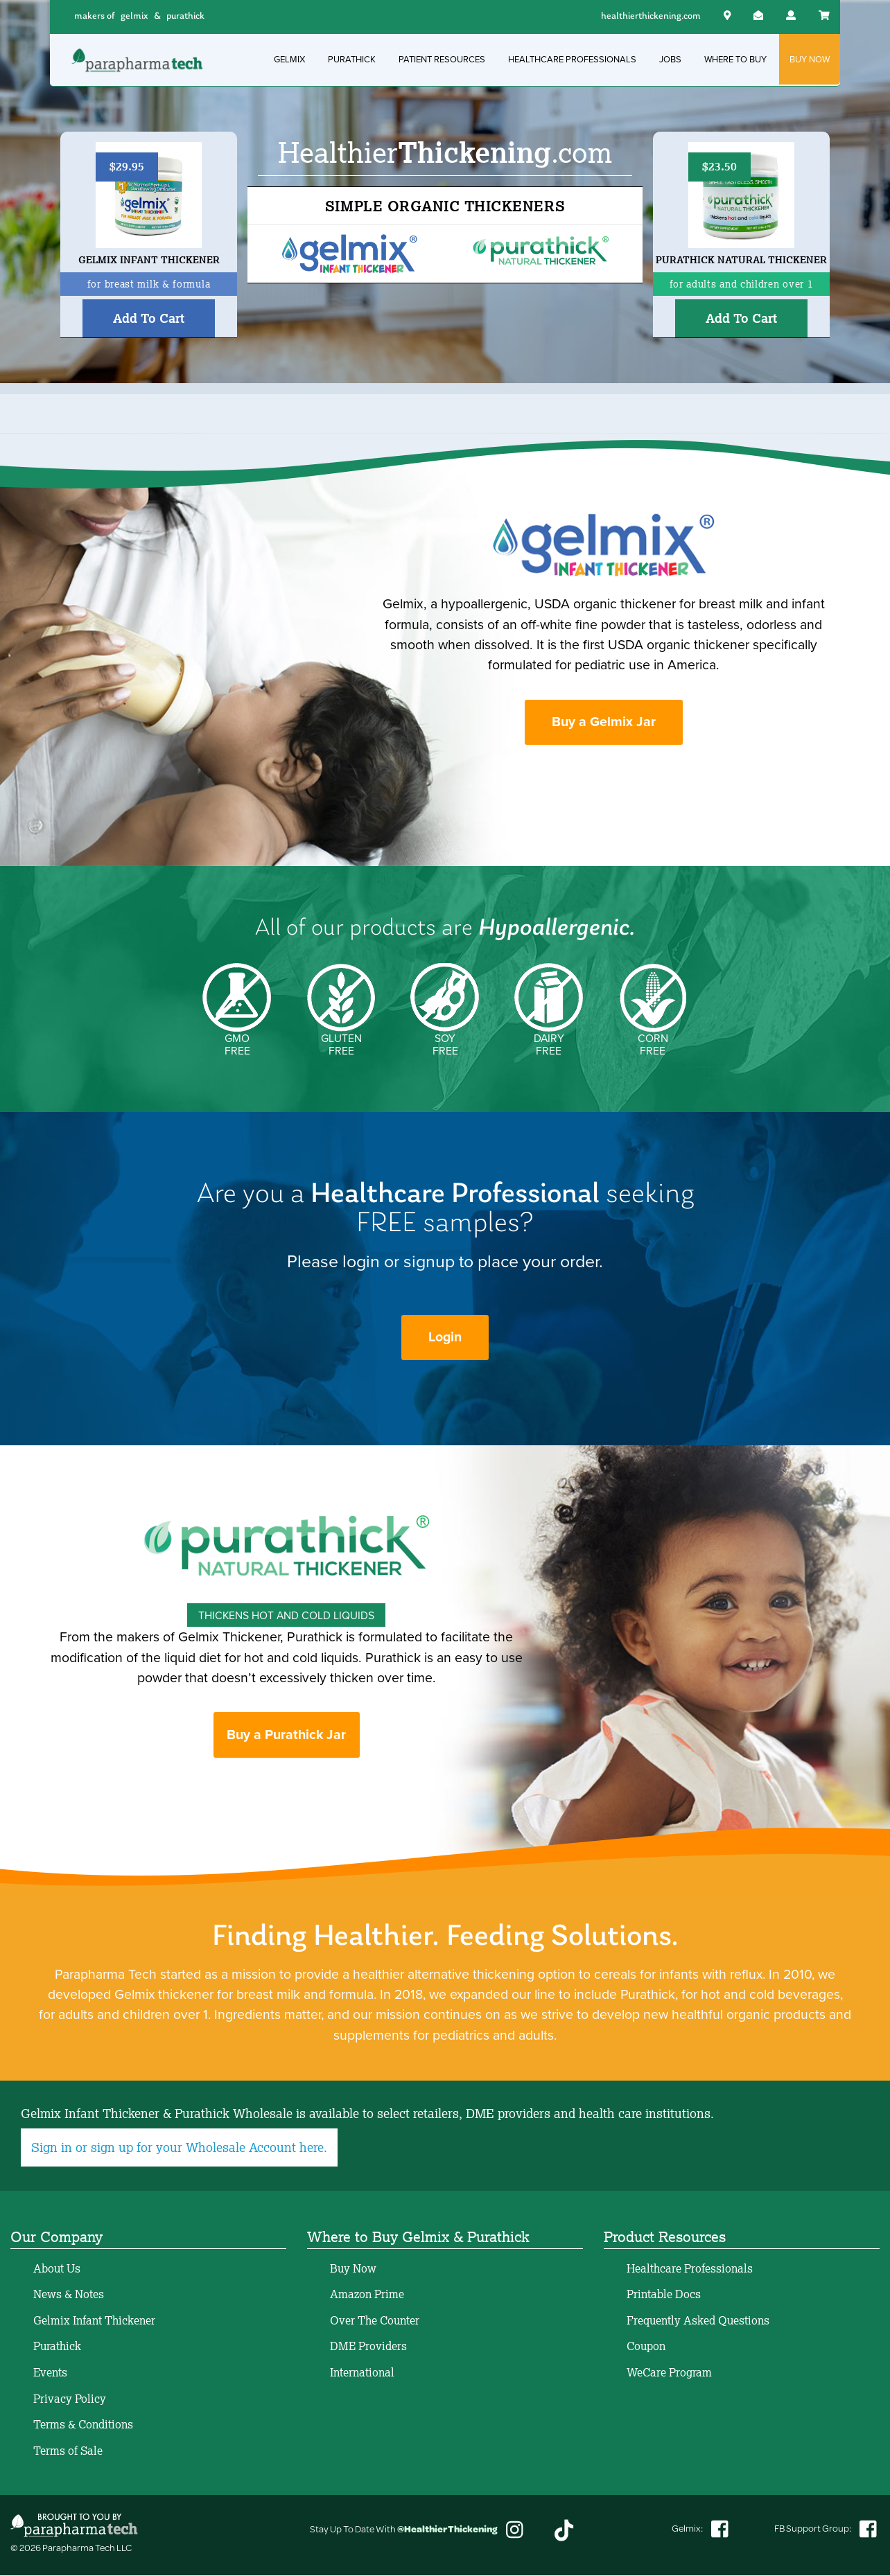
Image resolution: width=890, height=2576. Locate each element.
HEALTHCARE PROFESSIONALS (572, 59)
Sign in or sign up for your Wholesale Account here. (179, 2148)
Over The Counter (374, 2321)
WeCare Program (669, 2373)
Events (50, 2373)
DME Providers (368, 2347)
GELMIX (289, 59)
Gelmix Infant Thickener (94, 2321)
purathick (185, 16)
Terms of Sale (68, 2451)
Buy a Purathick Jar (286, 1736)
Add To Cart (148, 318)
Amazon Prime (367, 2295)
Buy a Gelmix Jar (604, 722)
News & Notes (68, 2295)
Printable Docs (664, 2295)
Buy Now (353, 2269)
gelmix (134, 16)
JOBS (670, 59)
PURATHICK (352, 59)
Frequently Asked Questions (698, 2321)
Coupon (646, 2347)
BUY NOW (809, 59)
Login (445, 1338)
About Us (56, 2269)
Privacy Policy (69, 2399)
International (362, 2373)
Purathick (57, 2347)
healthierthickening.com (651, 16)
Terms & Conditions (83, 2425)
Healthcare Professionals (690, 2269)
